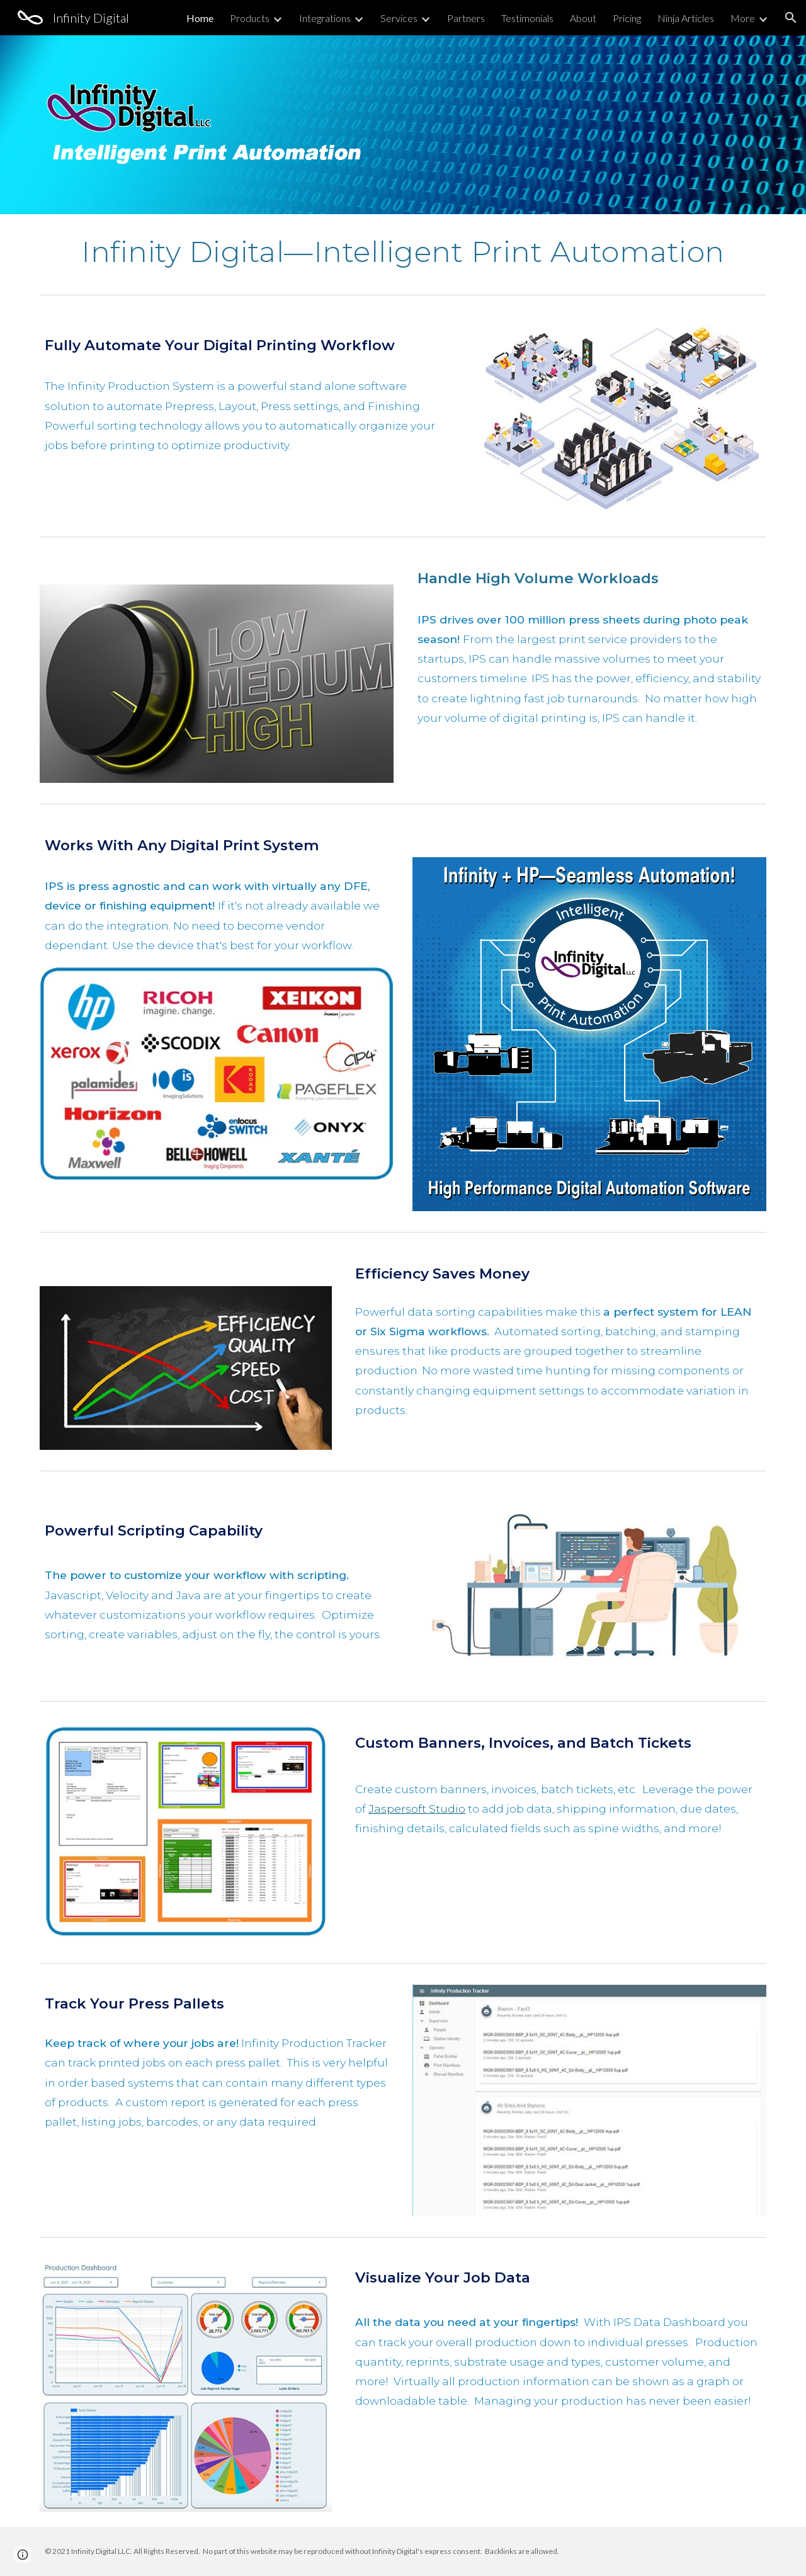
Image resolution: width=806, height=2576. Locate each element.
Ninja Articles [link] (685, 18)
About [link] (583, 18)
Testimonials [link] (527, 18)
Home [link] (199, 18)
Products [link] (250, 18)
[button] (791, 18)
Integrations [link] (325, 18)
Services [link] (398, 18)
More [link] (742, 18)
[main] (403, 251)
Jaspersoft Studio (416, 1808)
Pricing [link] (627, 18)
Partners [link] (466, 18)
